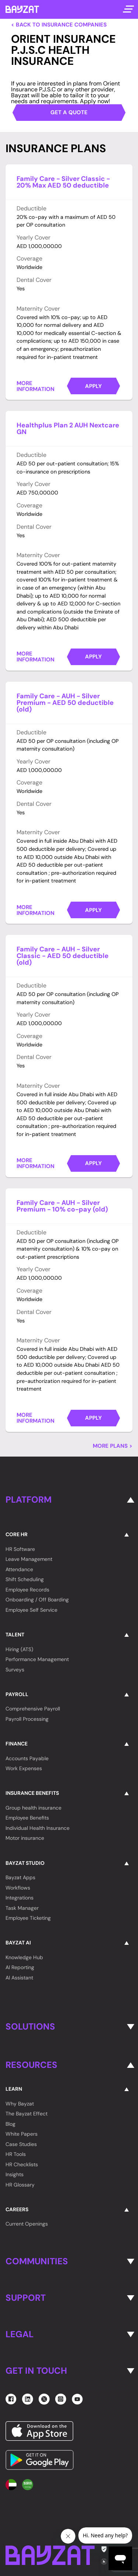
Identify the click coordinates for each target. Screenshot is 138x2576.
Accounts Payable (27, 1758)
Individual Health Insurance (38, 1828)
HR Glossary (20, 2184)
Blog (10, 2124)
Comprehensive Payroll (33, 1708)
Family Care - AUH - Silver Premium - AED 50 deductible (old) (65, 703)
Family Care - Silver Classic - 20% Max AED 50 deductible (63, 182)
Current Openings (27, 2223)
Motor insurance (25, 1838)
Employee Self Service (31, 1610)
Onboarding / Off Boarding (37, 1599)
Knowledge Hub (24, 1957)
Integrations (19, 1897)
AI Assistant (19, 1977)
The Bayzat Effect (26, 2113)
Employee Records (27, 1589)
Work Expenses (24, 1768)
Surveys (15, 1669)
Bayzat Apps (20, 1877)
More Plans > (112, 1446)
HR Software (20, 1549)
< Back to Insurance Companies (59, 25)
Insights (15, 2174)
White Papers (22, 2134)
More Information (35, 386)
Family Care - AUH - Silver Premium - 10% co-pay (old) (62, 1206)
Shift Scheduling (25, 1579)
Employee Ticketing (28, 1918)
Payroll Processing (27, 1719)
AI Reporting (20, 1967)
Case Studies (21, 2144)
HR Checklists (22, 2164)
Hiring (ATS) (19, 1649)
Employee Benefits (27, 1817)
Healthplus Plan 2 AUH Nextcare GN (68, 428)
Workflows (18, 1887)
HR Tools (16, 2154)
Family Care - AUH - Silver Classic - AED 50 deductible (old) (63, 956)
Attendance (19, 1569)
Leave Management (29, 1559)
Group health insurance (33, 1807)
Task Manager (22, 1908)
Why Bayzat (20, 2103)
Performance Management (37, 1659)
